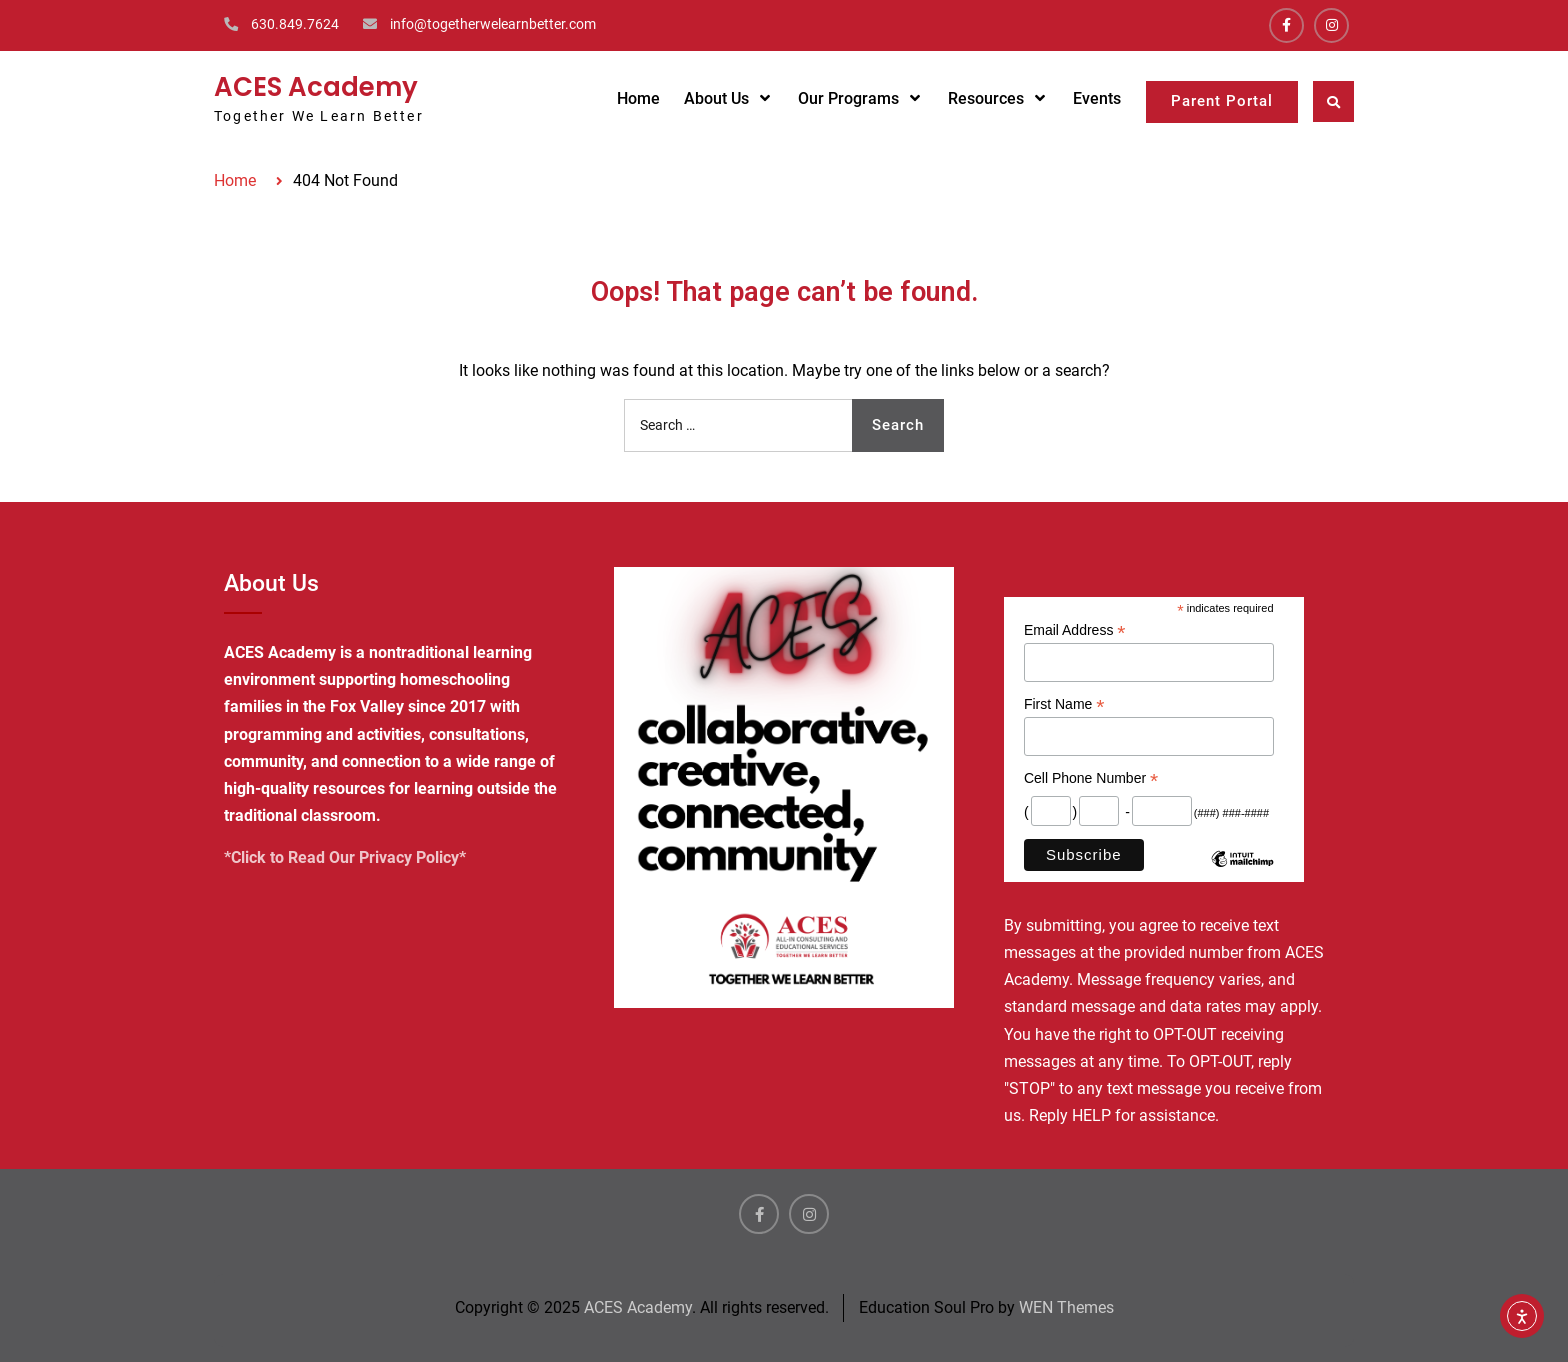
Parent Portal (1222, 101)
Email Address (1075, 630)
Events (1097, 98)
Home (638, 98)
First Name (1064, 704)
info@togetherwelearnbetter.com (493, 24)
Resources (986, 98)
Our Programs (848, 98)
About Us (716, 98)
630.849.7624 (295, 24)
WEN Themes (1066, 1307)
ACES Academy (316, 87)
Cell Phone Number (1091, 778)
